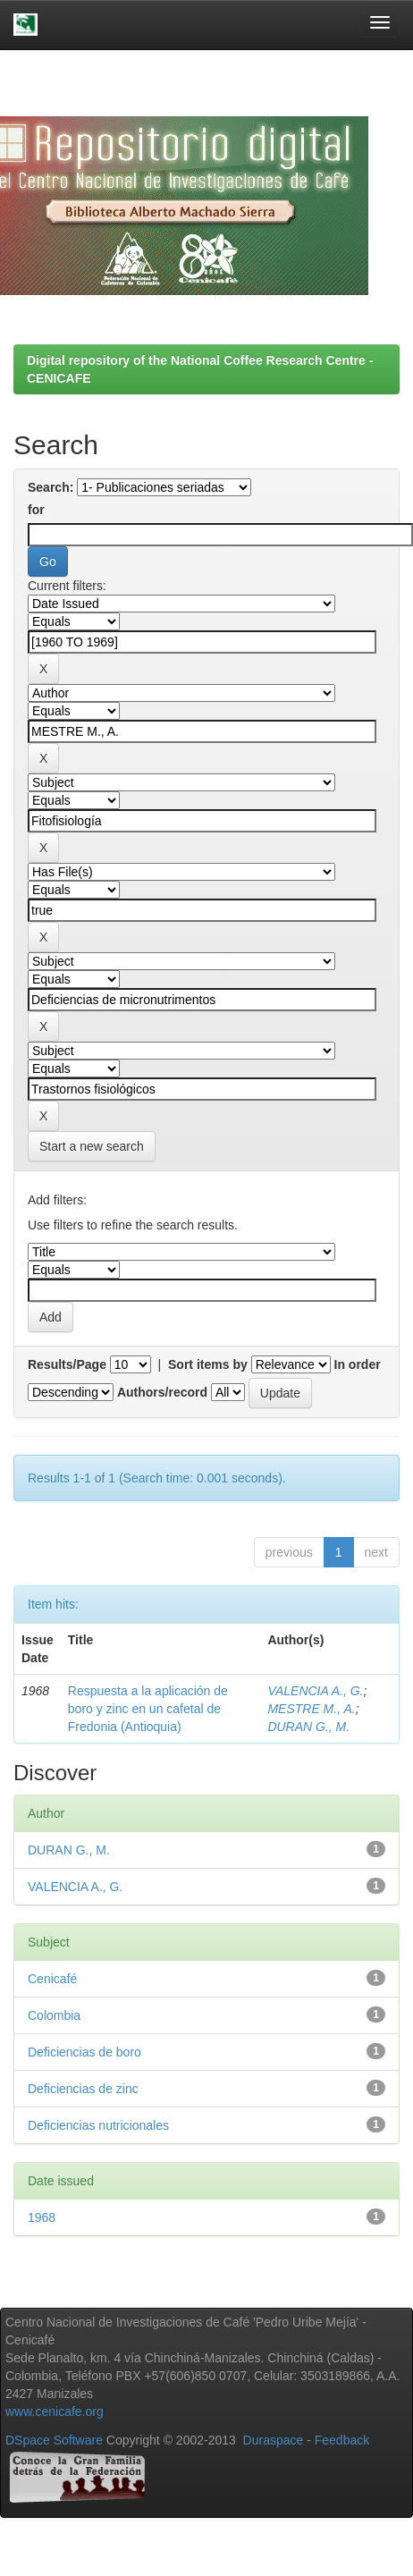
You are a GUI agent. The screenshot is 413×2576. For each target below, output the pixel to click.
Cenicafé (52, 1979)
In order (357, 1364)
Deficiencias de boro (84, 2052)
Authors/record (162, 1392)
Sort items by (208, 1364)
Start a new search (91, 1146)
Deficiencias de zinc (83, 2089)
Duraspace (273, 2440)
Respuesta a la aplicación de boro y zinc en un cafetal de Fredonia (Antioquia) (148, 1709)
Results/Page (67, 1364)
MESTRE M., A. (311, 1709)
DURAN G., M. (308, 1726)
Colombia (54, 2015)
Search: (50, 487)
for (36, 510)
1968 (41, 2217)
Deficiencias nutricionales (98, 2125)
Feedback (342, 2440)
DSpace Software (54, 2440)
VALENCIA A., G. (315, 1691)
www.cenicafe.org (54, 2411)
